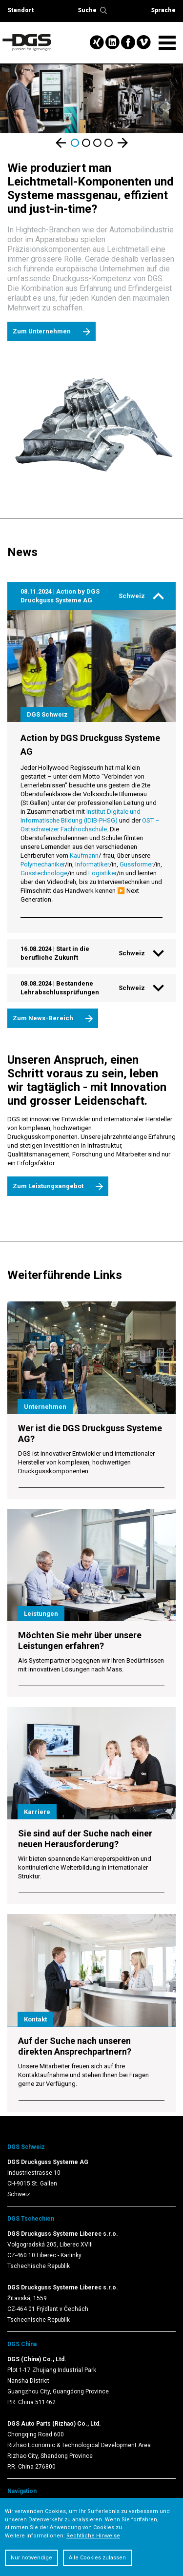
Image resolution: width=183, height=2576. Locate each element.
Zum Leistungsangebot (48, 1186)
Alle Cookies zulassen (97, 2558)
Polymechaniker (42, 864)
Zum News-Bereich (43, 1018)
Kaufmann (84, 855)
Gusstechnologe (43, 873)
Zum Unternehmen (42, 331)
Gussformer (136, 864)
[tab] (91, 596)
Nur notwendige (31, 2558)
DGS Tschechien (30, 2218)
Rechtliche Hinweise (93, 2536)
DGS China (22, 2344)
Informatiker (92, 864)
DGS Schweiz (26, 2146)
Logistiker (102, 873)
